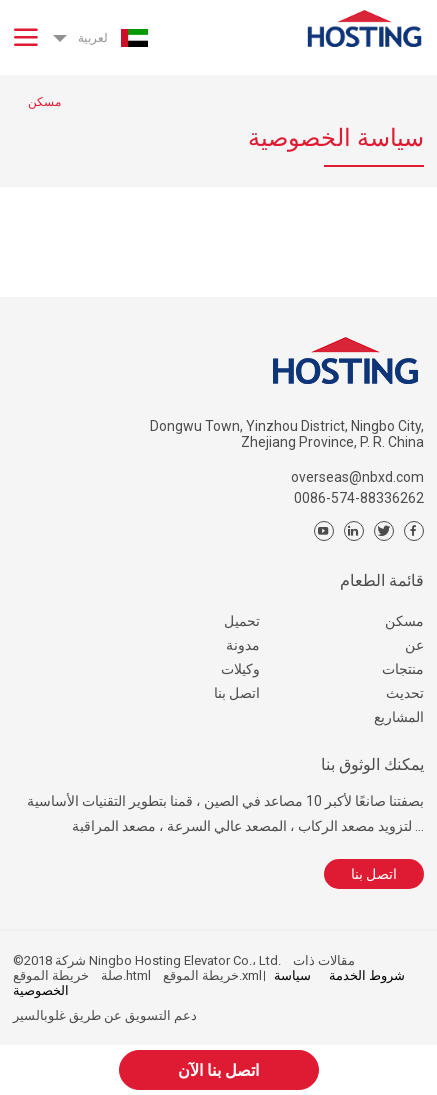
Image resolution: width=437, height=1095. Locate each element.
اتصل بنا (237, 693)
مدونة (243, 645)
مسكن (404, 621)
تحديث (405, 693)
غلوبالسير (39, 1015)
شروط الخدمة (367, 975)
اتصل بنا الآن (218, 1070)
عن (414, 645)
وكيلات (240, 669)
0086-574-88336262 (359, 498)
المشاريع (399, 717)
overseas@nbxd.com (357, 477)
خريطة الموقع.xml (212, 975)
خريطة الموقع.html (82, 975)
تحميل (242, 621)
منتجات (403, 669)
